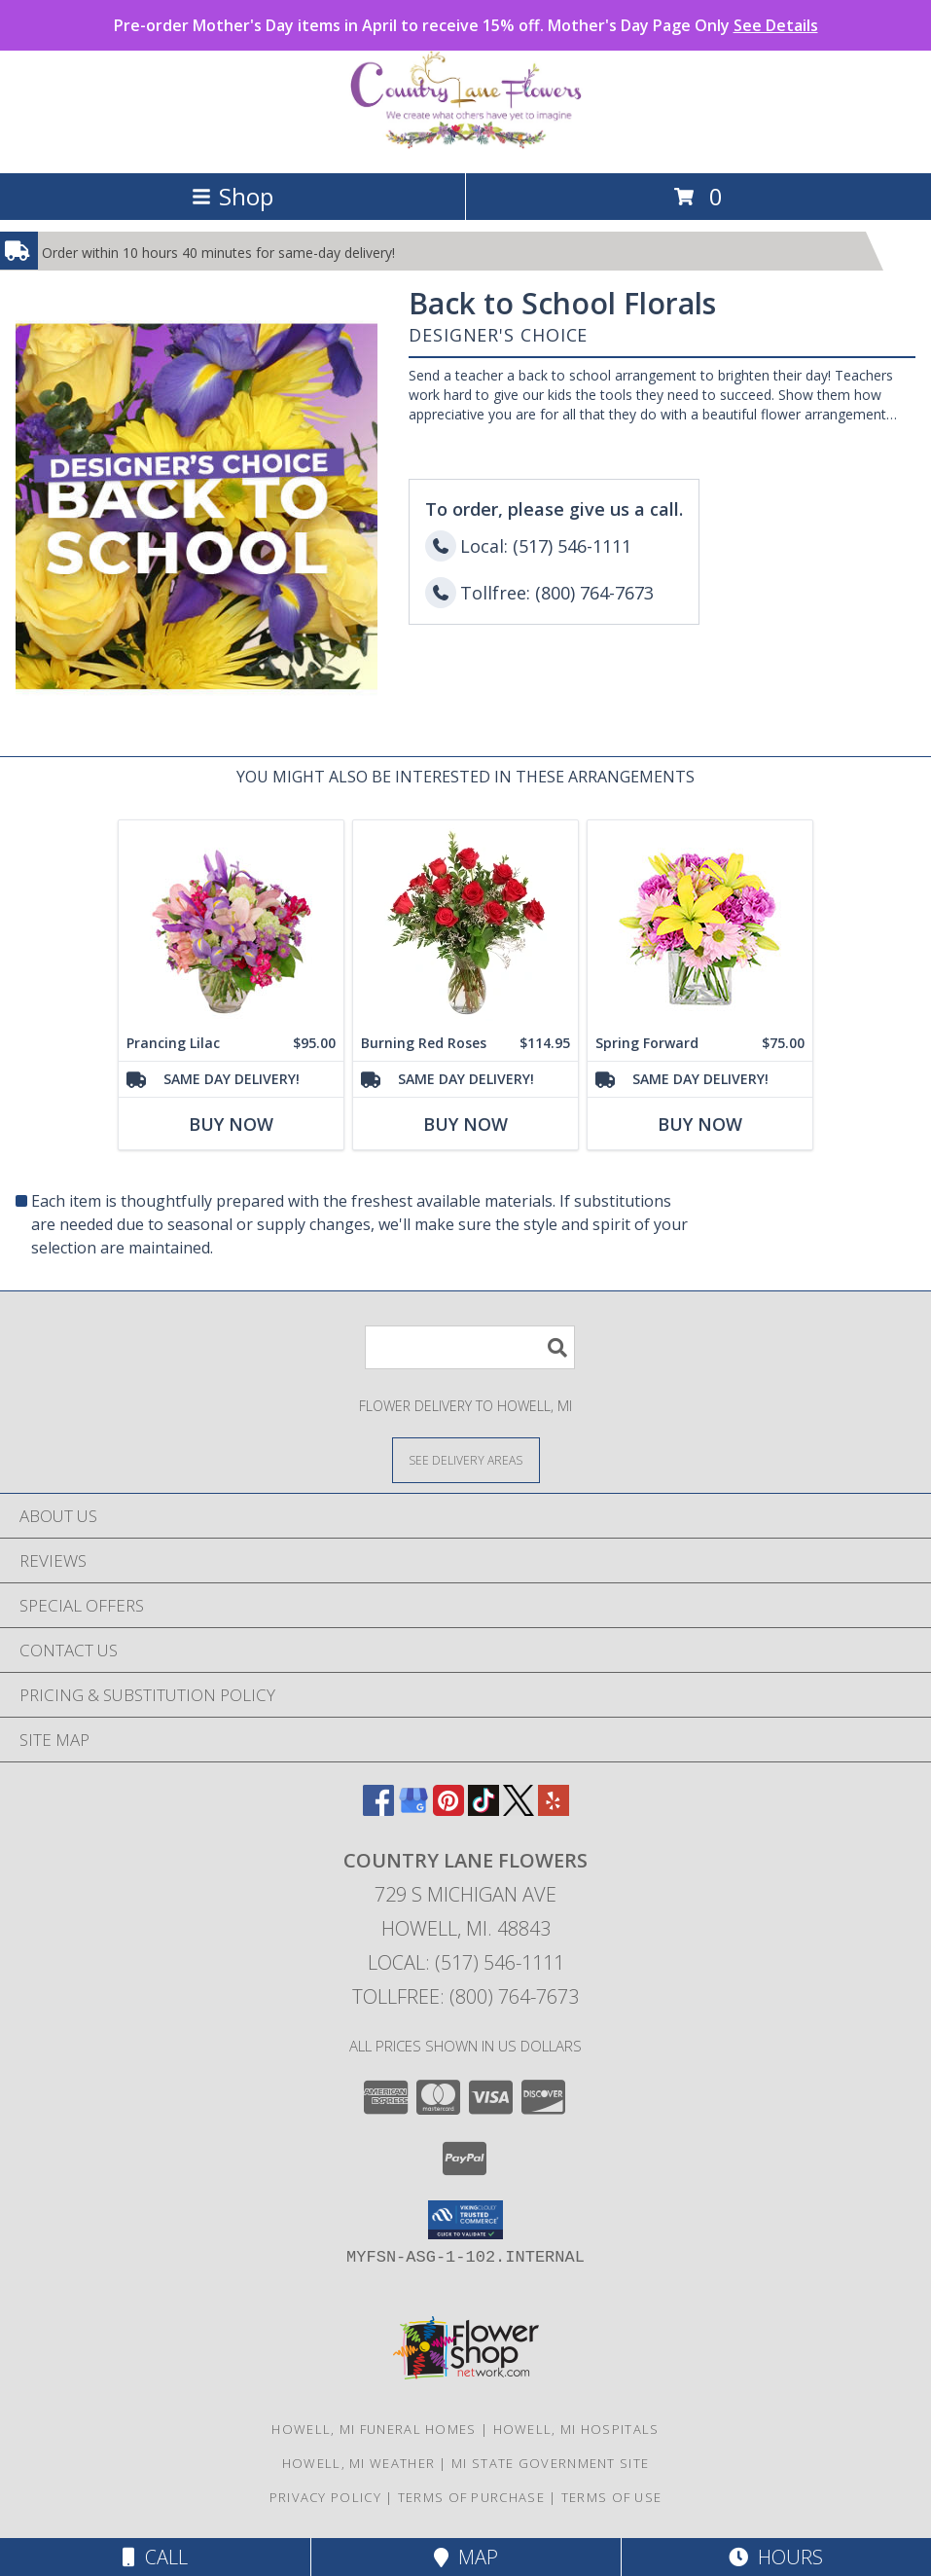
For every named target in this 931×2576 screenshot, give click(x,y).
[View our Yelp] (553, 1809)
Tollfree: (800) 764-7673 (465, 1996)
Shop (232, 196)
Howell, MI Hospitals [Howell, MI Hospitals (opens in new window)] (576, 2429)
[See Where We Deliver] (466, 1459)
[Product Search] (470, 1347)
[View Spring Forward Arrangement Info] (700, 923)
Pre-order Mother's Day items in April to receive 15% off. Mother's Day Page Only (466, 25)
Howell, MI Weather (358, 2463)
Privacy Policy (325, 2497)
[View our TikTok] (483, 1809)
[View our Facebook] (378, 1809)
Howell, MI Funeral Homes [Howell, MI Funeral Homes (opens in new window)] (373, 2429)
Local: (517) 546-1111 (466, 1962)
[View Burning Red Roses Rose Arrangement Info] (465, 923)
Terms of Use (611, 2497)
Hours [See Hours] (776, 2557)
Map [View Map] (466, 2557)
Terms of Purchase (471, 2497)
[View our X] (518, 1809)
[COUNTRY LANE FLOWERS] (466, 144)
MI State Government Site (550, 2463)
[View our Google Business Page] (413, 1809)
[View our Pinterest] (448, 1809)
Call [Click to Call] (155, 2557)
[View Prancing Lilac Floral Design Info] (231, 923)
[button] (465, 2219)
